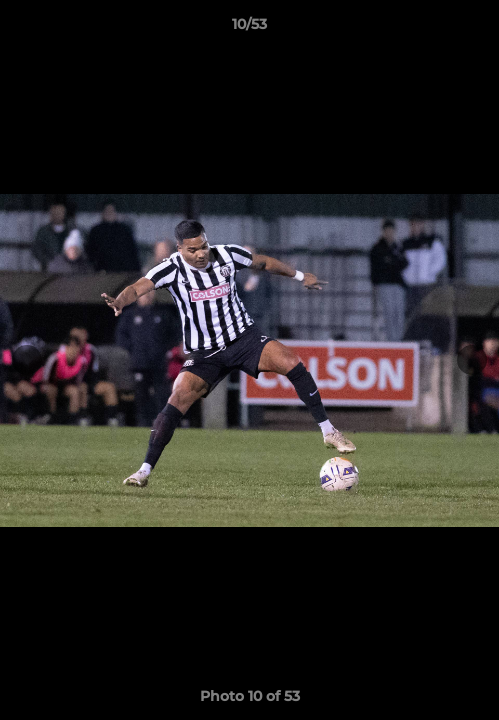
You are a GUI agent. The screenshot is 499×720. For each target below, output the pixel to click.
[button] (475, 29)
